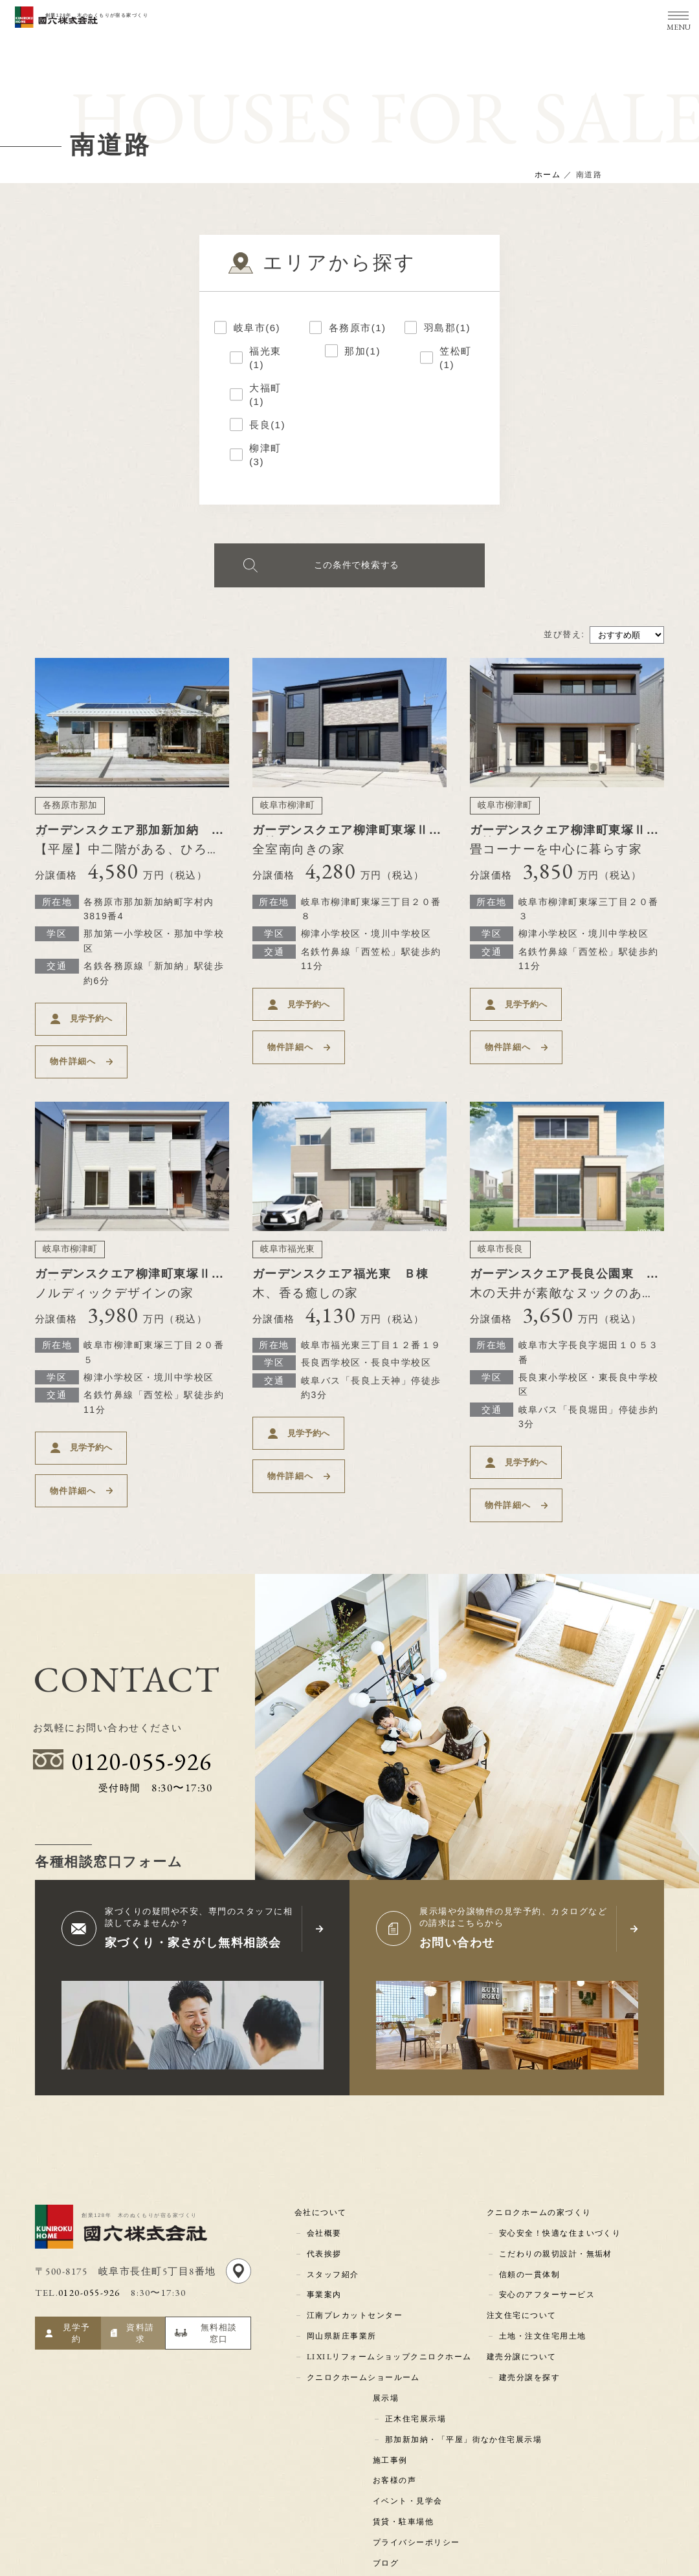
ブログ (388, 2441)
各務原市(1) (357, 327)
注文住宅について (524, 2222)
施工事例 (392, 2350)
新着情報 (392, 2478)
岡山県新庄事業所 (340, 2240)
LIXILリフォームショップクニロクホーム (389, 2258)
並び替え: (564, 639)
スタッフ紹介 (331, 2185)
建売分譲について (524, 2258)
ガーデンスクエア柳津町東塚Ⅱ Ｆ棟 (569, 840)
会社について (322, 2130)
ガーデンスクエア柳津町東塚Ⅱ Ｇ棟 (134, 1242)
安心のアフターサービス (546, 2203)
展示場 (388, 2295)
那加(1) (362, 350)
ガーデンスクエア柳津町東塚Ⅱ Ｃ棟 (352, 840)
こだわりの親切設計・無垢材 (555, 2167)
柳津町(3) (265, 454)
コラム (388, 2460)
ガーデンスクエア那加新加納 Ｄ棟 (128, 840)
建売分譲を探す (529, 2277)
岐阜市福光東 (287, 1211)
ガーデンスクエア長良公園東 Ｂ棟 (563, 1242)
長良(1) (267, 424)
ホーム (548, 174)
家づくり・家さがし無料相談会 (198, 1863)
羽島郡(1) (447, 327)
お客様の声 (397, 2368)
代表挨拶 (322, 2167)
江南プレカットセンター (353, 2222)
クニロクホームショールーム (362, 2277)
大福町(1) (265, 394)
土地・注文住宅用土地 (542, 2240)
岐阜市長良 (500, 1211)
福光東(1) (265, 357)
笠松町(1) (455, 357)
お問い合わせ (459, 1863)
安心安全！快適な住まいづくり (559, 2148)
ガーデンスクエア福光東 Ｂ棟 (345, 1236)
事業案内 (322, 2203)
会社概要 (322, 2148)
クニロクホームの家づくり (541, 2130)
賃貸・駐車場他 (405, 2405)
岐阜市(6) (257, 327)
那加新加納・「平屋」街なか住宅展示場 (463, 2331)
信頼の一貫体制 (529, 2185)
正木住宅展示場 (415, 2313)
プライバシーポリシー (418, 2423)
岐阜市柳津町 (287, 810)
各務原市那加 (70, 810)
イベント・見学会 (410, 2386)
